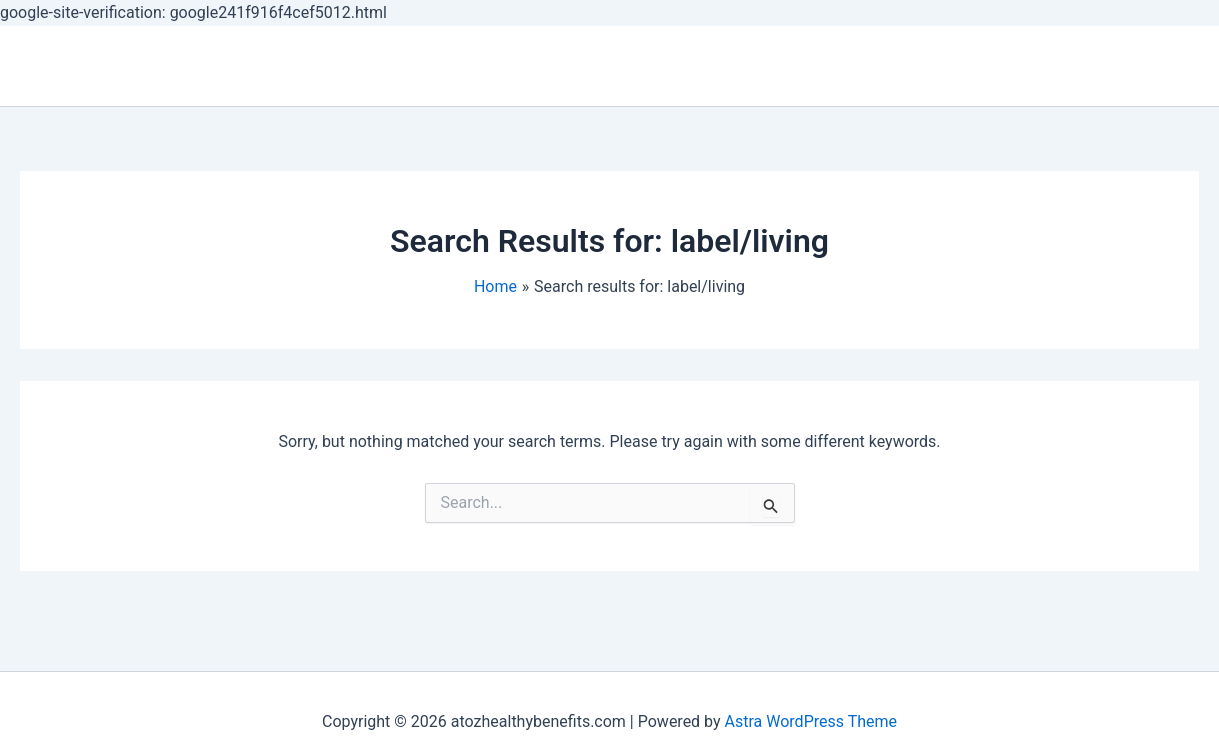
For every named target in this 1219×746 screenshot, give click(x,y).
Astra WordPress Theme (811, 721)
